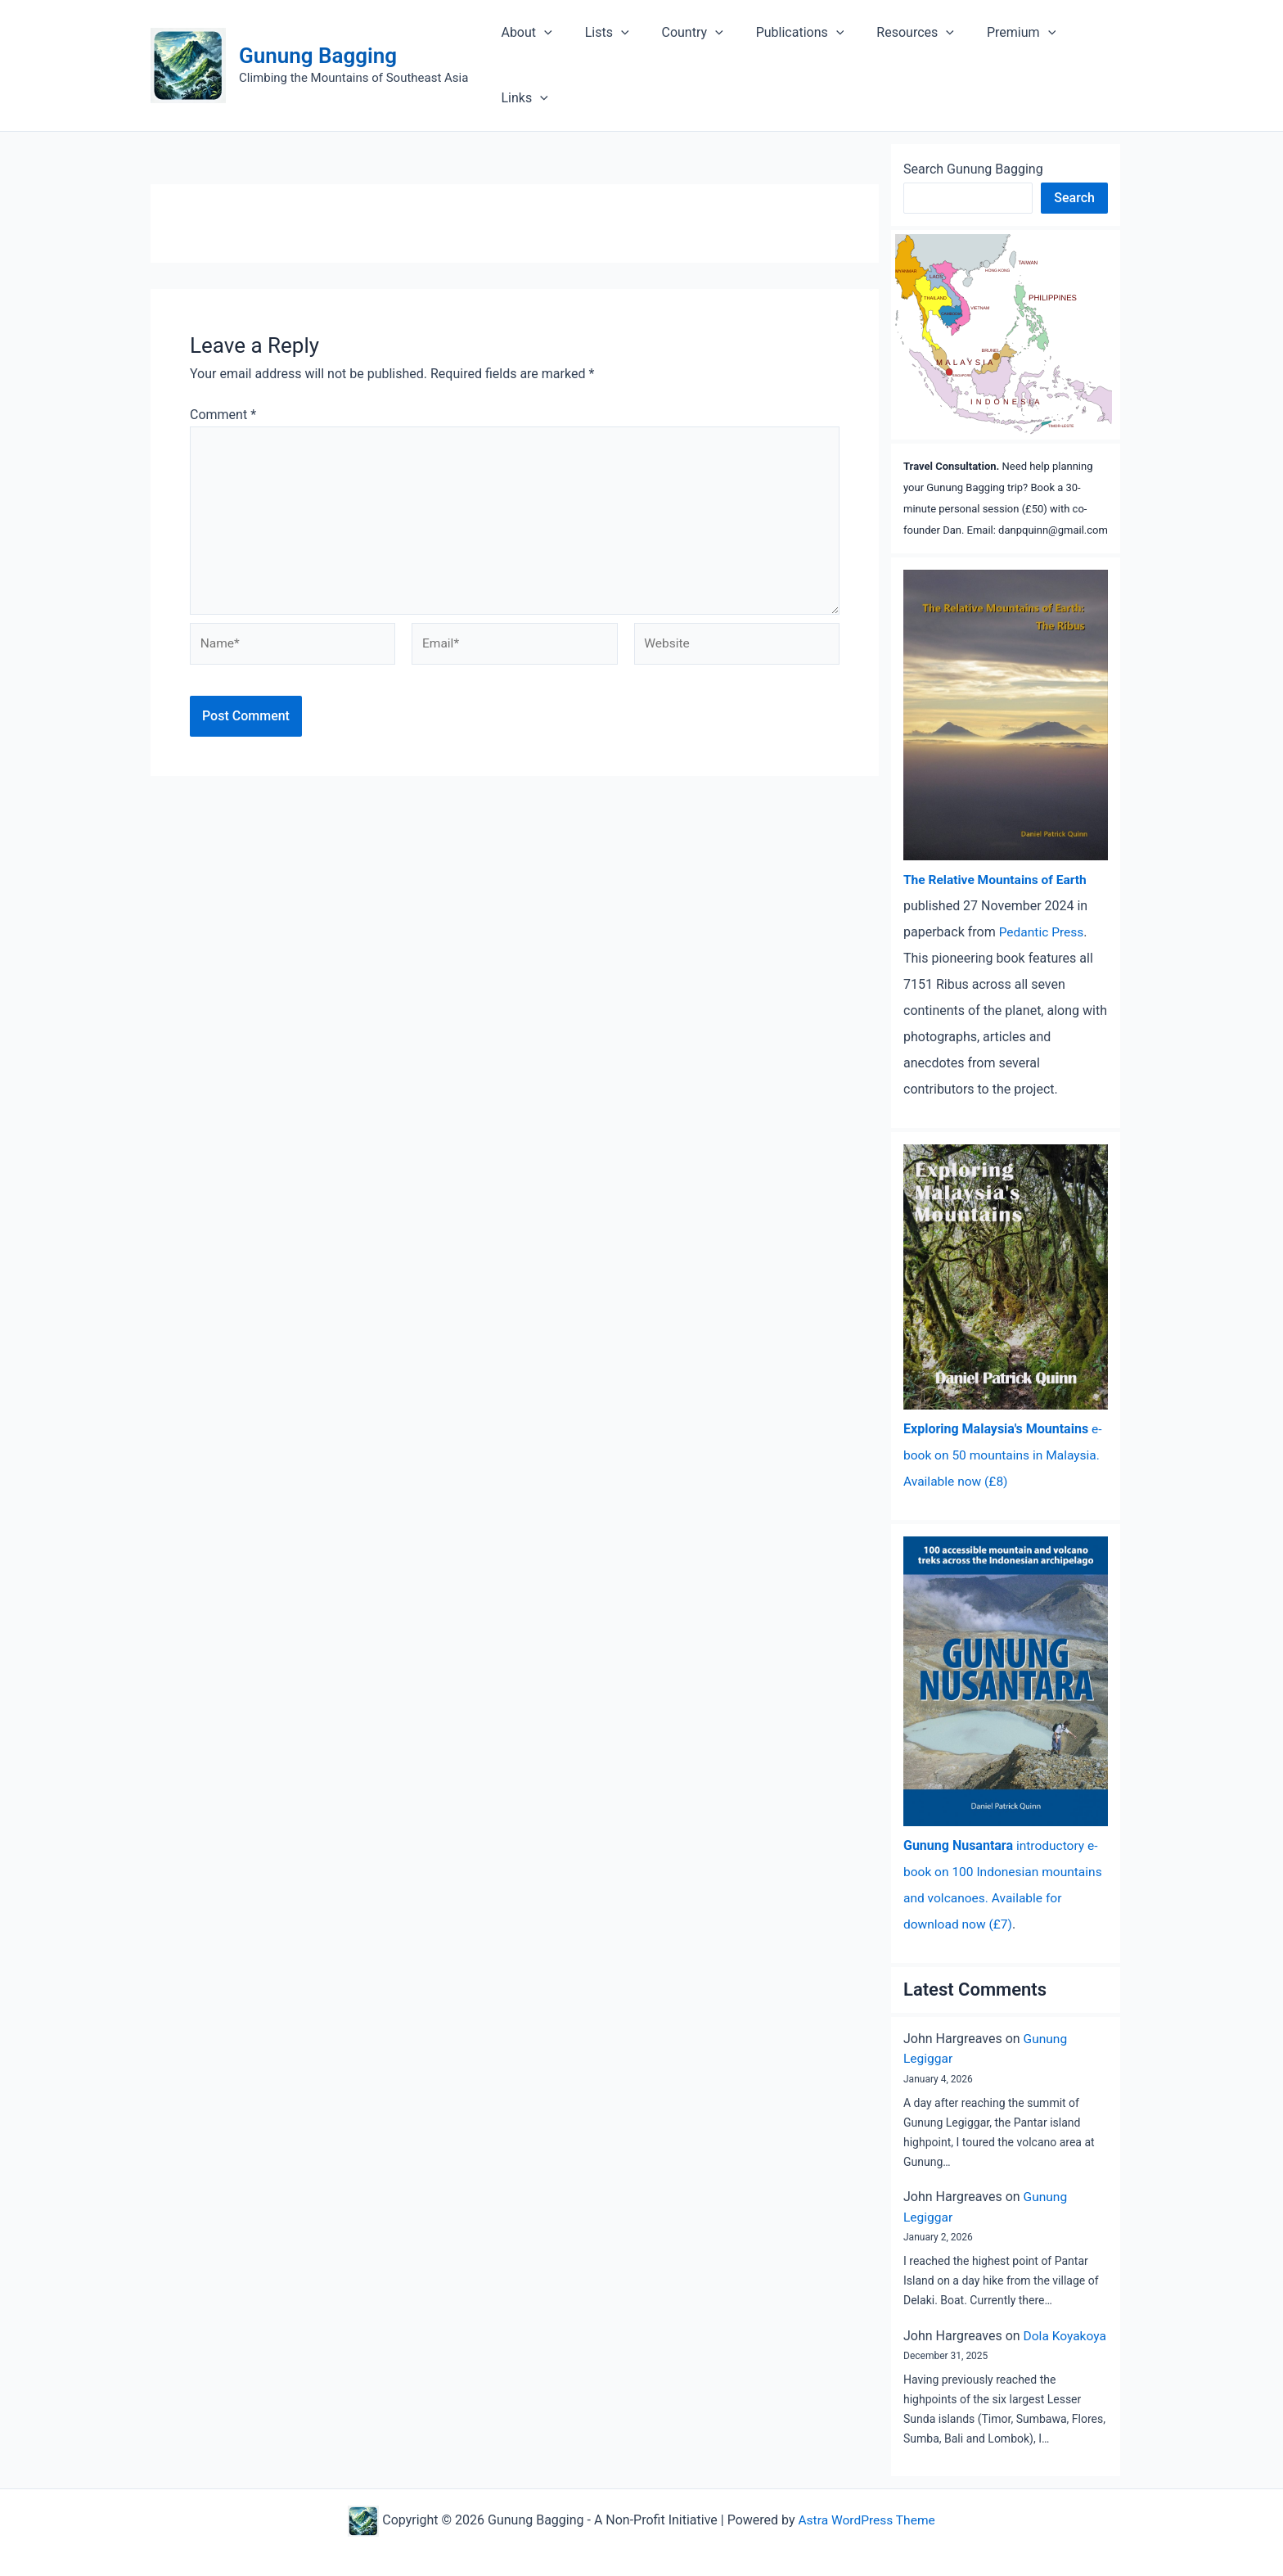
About (549, 50)
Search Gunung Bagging (973, 139)
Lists (623, 50)
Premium (1011, 50)
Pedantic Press (1043, 902)
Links (1096, 50)
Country (702, 50)
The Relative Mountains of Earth (997, 850)
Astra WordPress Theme (866, 2509)
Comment (223, 385)
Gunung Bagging (318, 41)
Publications (803, 50)
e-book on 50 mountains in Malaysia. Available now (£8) (1004, 1425)
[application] (568, 50)
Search (1074, 168)
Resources (913, 50)
